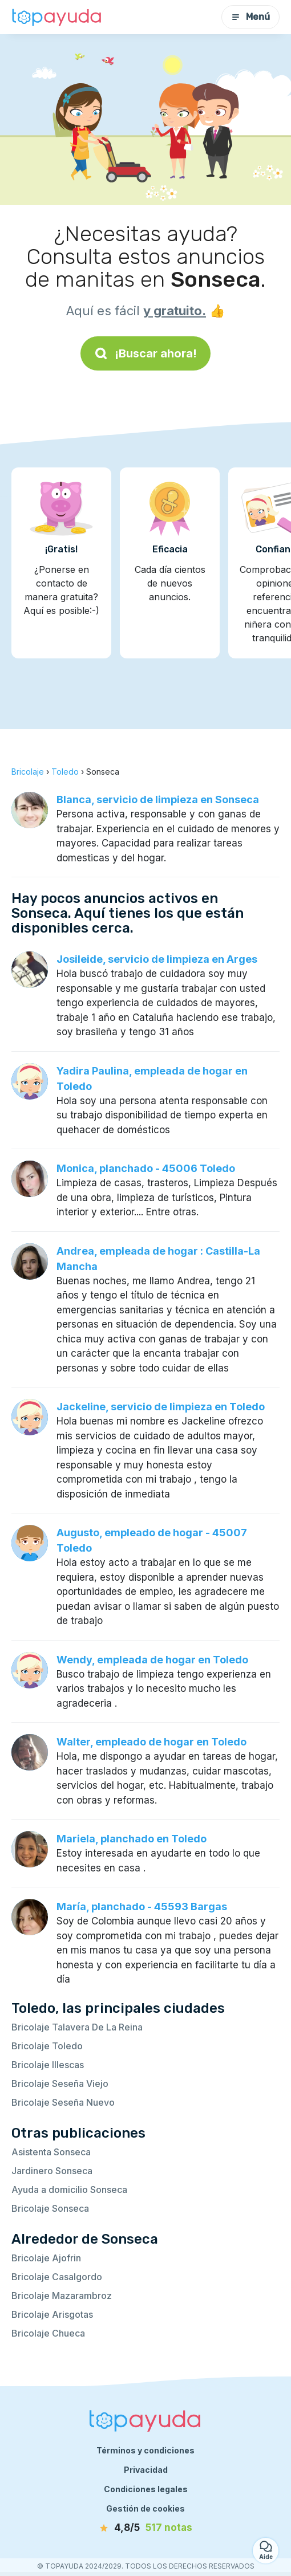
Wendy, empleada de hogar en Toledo (152, 1660)
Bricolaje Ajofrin (46, 2258)
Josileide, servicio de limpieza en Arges (156, 959)
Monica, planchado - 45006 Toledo (145, 1168)
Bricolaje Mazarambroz (61, 2295)
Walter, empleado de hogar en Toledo (151, 1742)
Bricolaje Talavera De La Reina (77, 2027)
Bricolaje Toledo (47, 2046)
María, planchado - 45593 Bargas (141, 1906)
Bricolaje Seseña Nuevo (63, 2102)
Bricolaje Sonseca (50, 2208)
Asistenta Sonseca (51, 2152)
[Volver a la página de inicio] (57, 17)
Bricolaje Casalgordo (56, 2276)
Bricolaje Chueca (48, 2333)
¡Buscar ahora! (145, 353)
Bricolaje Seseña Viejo (59, 2083)
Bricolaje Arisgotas (52, 2314)
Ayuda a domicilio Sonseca (69, 2189)
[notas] (145, 2528)
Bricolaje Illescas (47, 2064)
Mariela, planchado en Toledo (131, 1839)
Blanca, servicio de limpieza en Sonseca (157, 799)
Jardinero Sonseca (51, 2170)
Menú (250, 16)
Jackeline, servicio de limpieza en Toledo (160, 1407)
